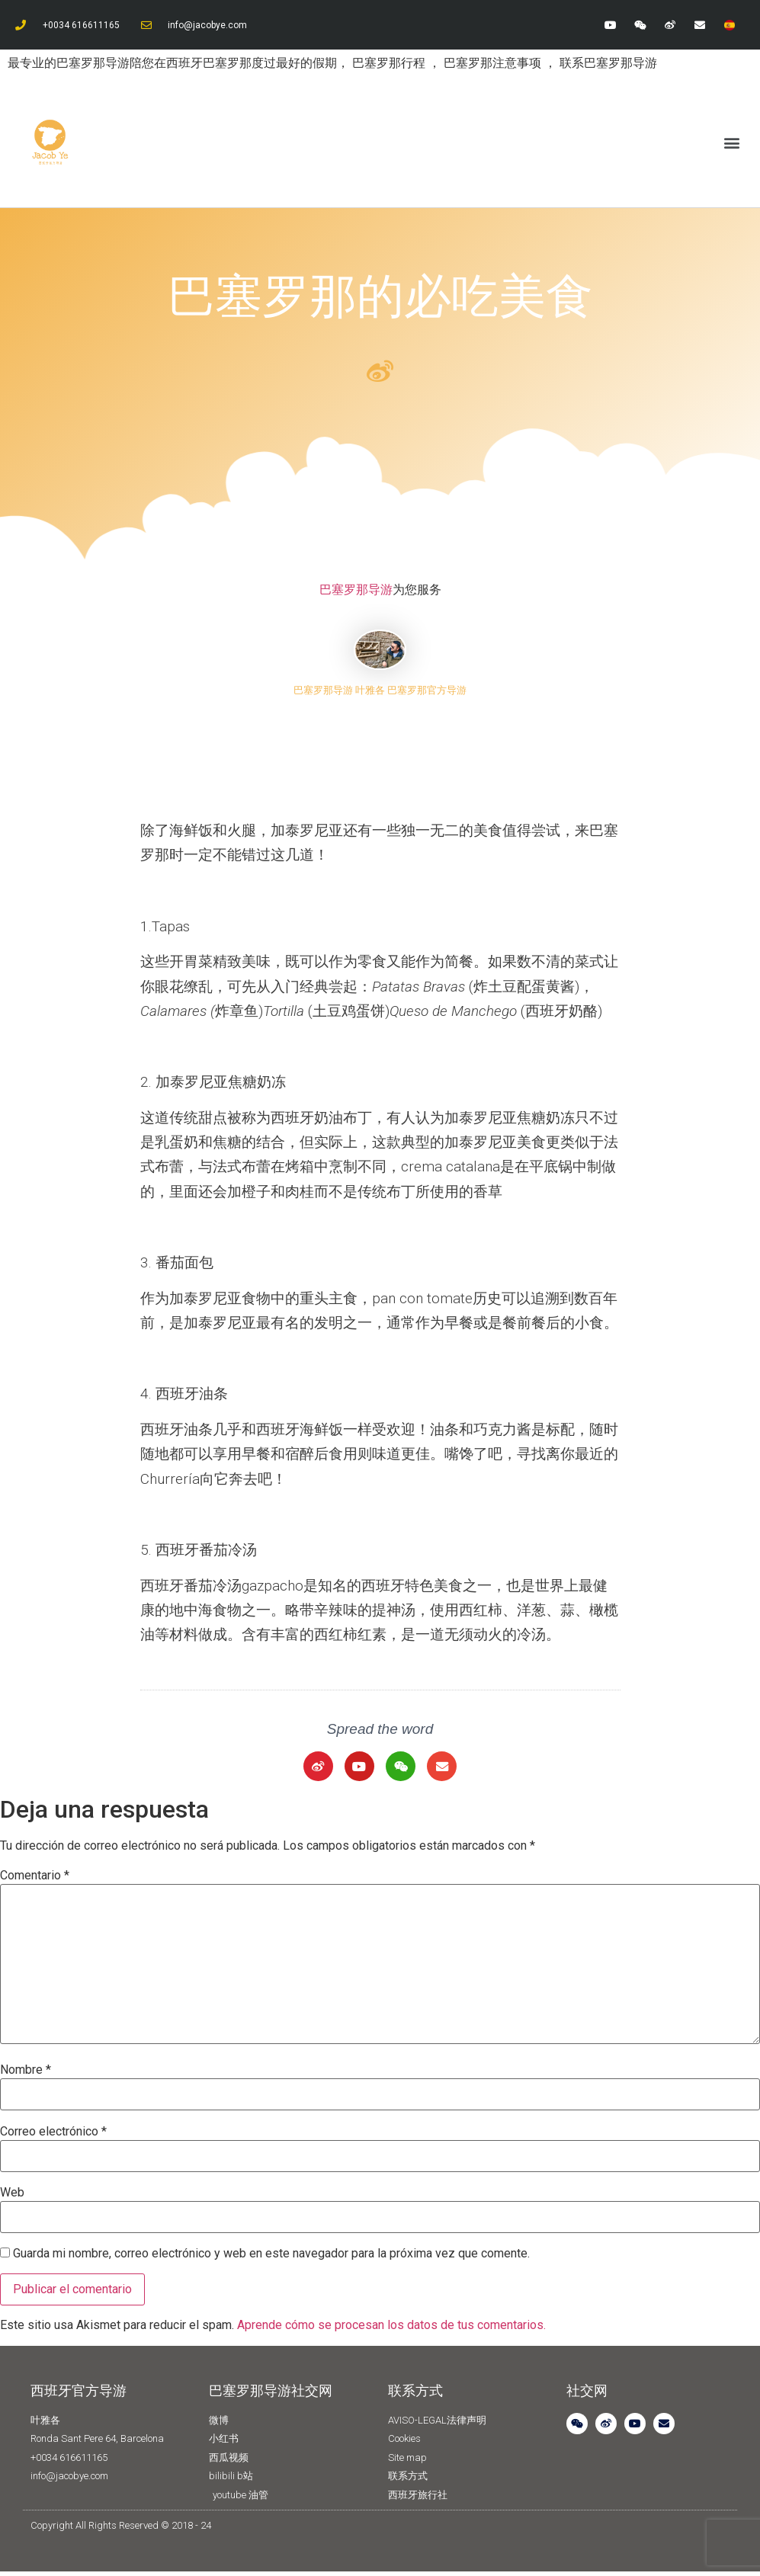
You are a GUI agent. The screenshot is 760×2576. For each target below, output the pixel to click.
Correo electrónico (53, 2136)
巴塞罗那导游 (356, 589)
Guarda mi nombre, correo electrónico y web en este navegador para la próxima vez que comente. (271, 2259)
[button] (732, 142)
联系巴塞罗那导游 (608, 63)
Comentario (34, 1880)
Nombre (25, 2075)
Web (12, 2197)
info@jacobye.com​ (207, 25)
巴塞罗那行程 (390, 63)
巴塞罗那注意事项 (494, 63)
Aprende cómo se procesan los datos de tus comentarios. (391, 2330)
